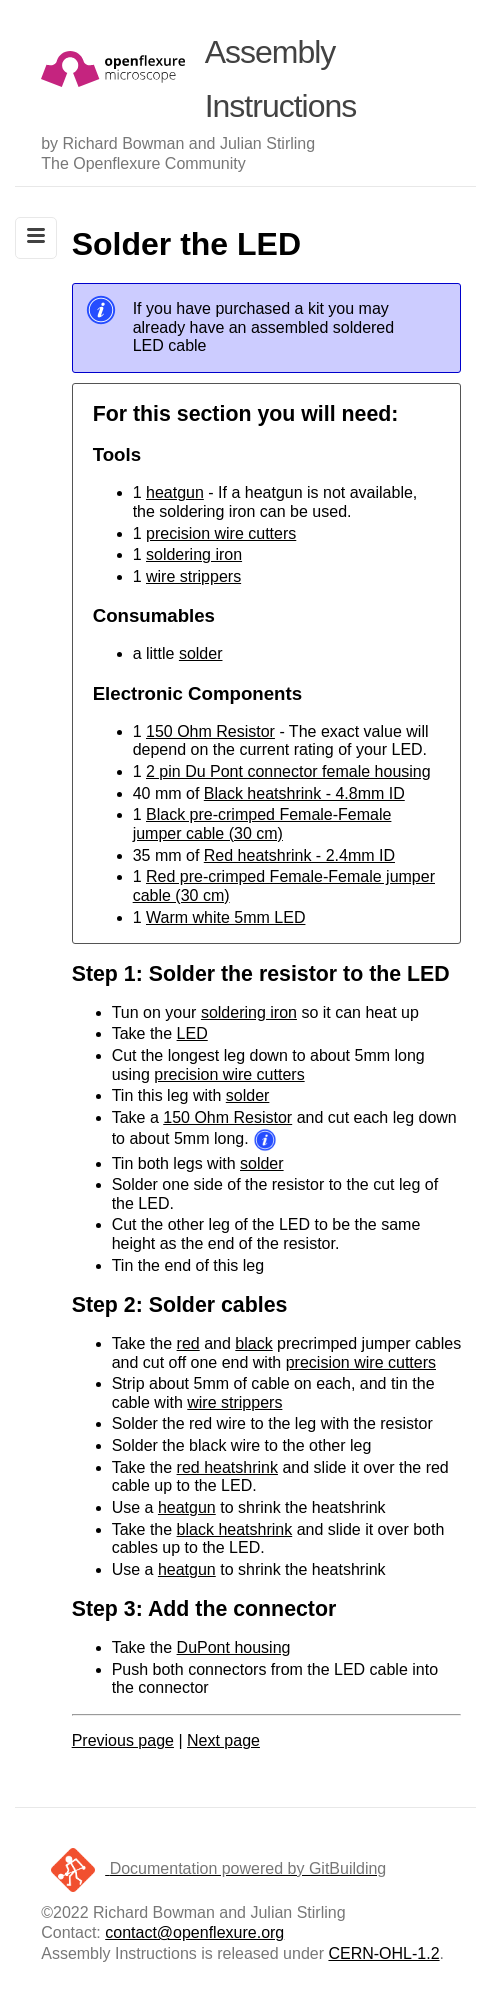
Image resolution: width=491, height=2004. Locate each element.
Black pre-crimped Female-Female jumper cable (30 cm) (262, 824)
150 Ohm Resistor (210, 731)
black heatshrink (235, 1529)
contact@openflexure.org (194, 1932)
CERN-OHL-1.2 (383, 1953)
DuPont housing (234, 1647)
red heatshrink (227, 1467)
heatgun (175, 492)
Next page (223, 1740)
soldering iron (194, 554)
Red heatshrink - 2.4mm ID (299, 855)
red (188, 1343)
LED (192, 1033)
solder (201, 653)
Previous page (123, 1740)
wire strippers (193, 576)
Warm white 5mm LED (225, 917)
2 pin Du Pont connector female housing (288, 771)
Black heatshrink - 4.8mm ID (304, 793)
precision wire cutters (221, 533)
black (253, 1343)
